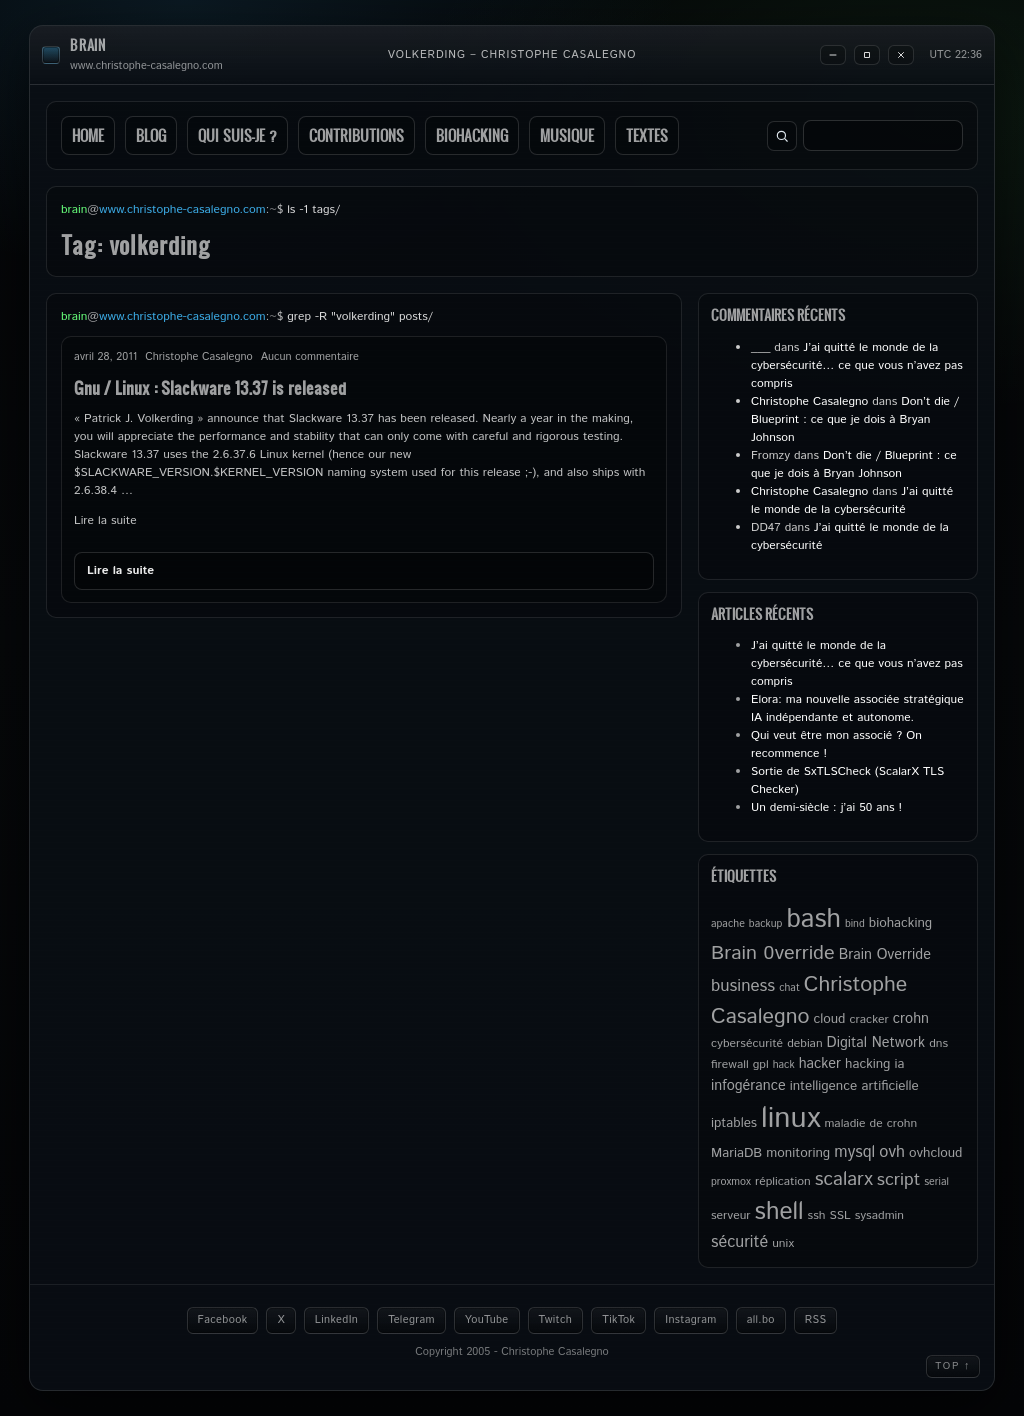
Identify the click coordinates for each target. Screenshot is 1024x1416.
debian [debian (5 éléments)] (804, 1043)
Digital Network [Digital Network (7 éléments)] (876, 1043)
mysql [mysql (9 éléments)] (854, 1152)
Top (953, 1366)
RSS (816, 1320)
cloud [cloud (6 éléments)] (829, 1019)
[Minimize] (833, 55)
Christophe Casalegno (809, 401)
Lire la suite (105, 520)
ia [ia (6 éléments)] (899, 1064)
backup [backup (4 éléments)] (766, 924)
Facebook (223, 1320)
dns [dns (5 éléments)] (938, 1043)
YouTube (487, 1320)
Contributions (356, 135)
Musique (567, 135)
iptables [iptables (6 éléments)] (734, 1123)
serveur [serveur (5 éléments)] (731, 1215)
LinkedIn (336, 1320)
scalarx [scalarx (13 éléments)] (844, 1179)
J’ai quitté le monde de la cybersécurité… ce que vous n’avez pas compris (857, 365)
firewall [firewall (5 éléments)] (730, 1064)
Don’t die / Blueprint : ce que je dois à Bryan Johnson (855, 419)
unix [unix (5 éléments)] (783, 1243)
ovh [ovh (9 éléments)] (892, 1152)
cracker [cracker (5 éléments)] (868, 1019)
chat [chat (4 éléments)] (789, 988)
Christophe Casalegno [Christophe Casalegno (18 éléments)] (809, 1000)
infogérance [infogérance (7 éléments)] (748, 1086)
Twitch (556, 1320)
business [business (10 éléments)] (743, 986)
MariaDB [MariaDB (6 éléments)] (736, 1153)
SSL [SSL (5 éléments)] (839, 1215)
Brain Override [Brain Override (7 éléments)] (885, 955)
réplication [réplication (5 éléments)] (783, 1181)
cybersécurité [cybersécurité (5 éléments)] (747, 1043)
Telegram (411, 1320)
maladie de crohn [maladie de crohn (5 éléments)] (870, 1123)
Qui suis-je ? (237, 135)
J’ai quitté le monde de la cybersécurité (852, 500)
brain (88, 45)
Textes (647, 135)
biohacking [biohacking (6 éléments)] (900, 923)
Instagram (690, 1320)
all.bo (761, 1320)
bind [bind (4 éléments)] (855, 924)
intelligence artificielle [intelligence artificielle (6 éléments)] (854, 1086)
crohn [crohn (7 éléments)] (911, 1019)
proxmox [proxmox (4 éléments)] (731, 1182)
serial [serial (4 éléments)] (936, 1182)
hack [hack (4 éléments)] (784, 1065)
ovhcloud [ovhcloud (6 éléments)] (935, 1153)
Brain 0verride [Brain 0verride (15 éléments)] (773, 953)
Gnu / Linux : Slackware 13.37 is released (210, 387)
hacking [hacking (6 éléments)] (867, 1064)
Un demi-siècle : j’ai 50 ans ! (826, 807)
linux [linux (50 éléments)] (790, 1118)
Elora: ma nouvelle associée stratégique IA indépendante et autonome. (857, 708)
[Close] (901, 55)
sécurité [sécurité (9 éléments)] (739, 1242)
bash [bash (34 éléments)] (813, 919)
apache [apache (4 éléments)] (728, 924)
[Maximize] (867, 55)
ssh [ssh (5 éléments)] (817, 1215)
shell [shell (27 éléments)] (779, 1212)
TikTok (618, 1320)
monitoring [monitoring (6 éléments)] (798, 1153)
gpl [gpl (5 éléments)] (761, 1064)
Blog (151, 135)
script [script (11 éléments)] (898, 1180)
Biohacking (472, 135)
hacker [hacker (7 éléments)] (820, 1064)
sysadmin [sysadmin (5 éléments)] (879, 1215)
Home (88, 135)
